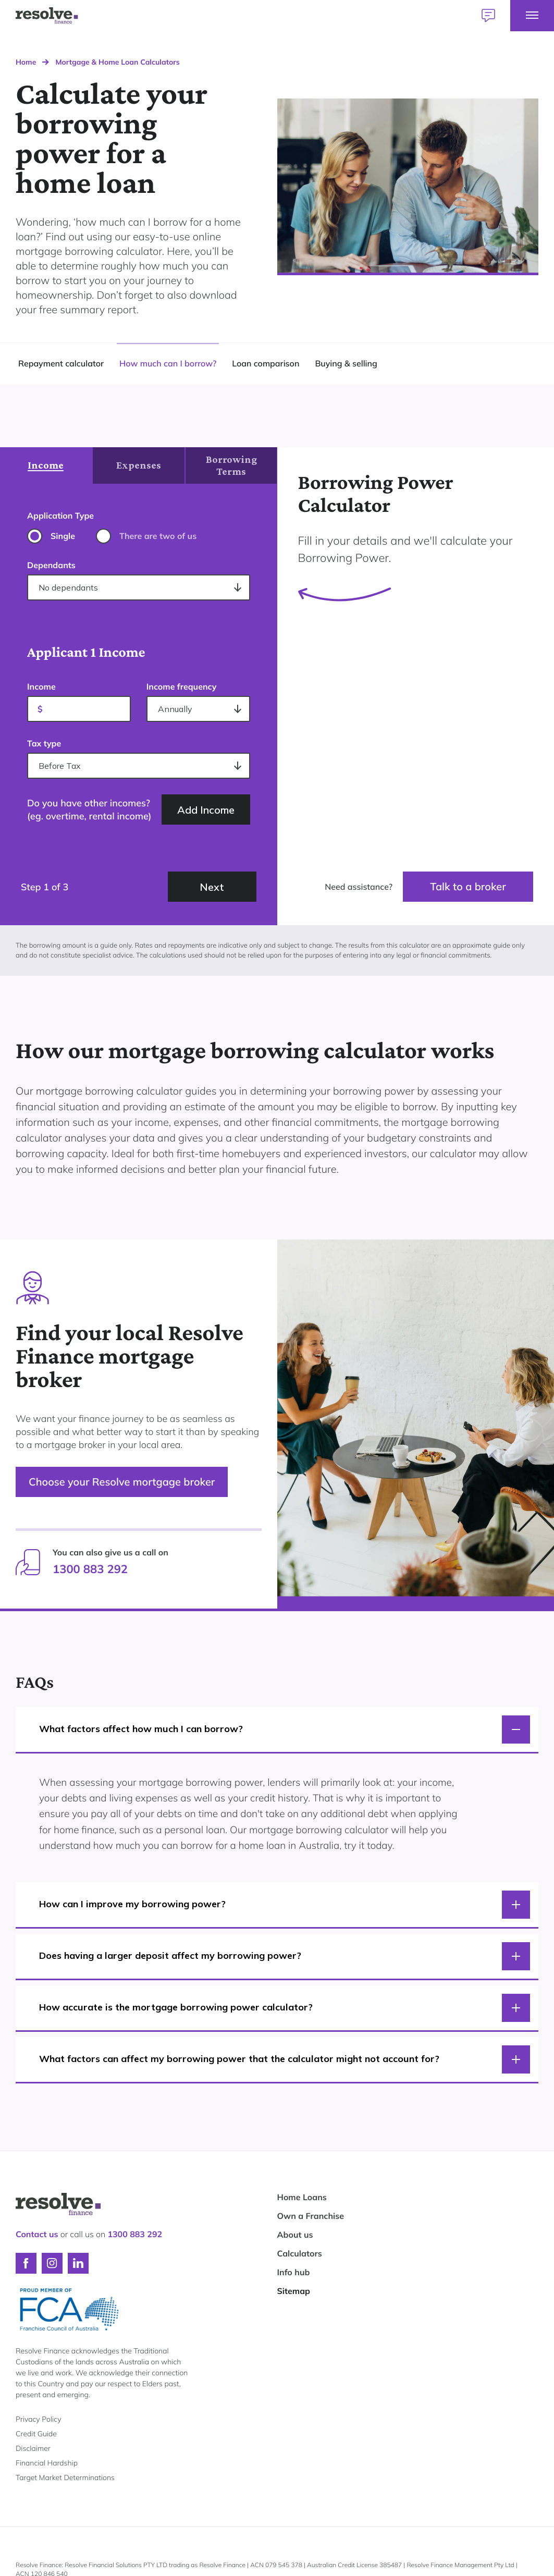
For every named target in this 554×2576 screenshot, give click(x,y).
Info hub (293, 2272)
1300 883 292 (90, 1569)
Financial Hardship (47, 2463)
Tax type (44, 743)
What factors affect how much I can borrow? (284, 1729)
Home (26, 62)
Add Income (206, 809)
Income (41, 686)
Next (212, 886)
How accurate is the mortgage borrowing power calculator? (284, 2008)
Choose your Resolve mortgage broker (122, 1481)
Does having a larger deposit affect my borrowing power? (284, 1956)
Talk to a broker (468, 886)
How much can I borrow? (167, 363)
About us (295, 2234)
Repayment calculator (61, 363)
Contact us (37, 2234)
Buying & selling (346, 363)
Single (63, 536)
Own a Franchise (310, 2216)
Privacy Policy (38, 2419)
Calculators (299, 2253)
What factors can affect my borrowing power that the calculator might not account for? (284, 2059)
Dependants (51, 565)
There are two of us (157, 536)
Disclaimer (33, 2448)
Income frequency (181, 686)
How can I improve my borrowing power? (284, 1905)
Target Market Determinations (65, 2477)
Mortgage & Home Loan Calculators (117, 62)
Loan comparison (265, 363)
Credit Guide (36, 2433)
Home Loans (302, 2197)
